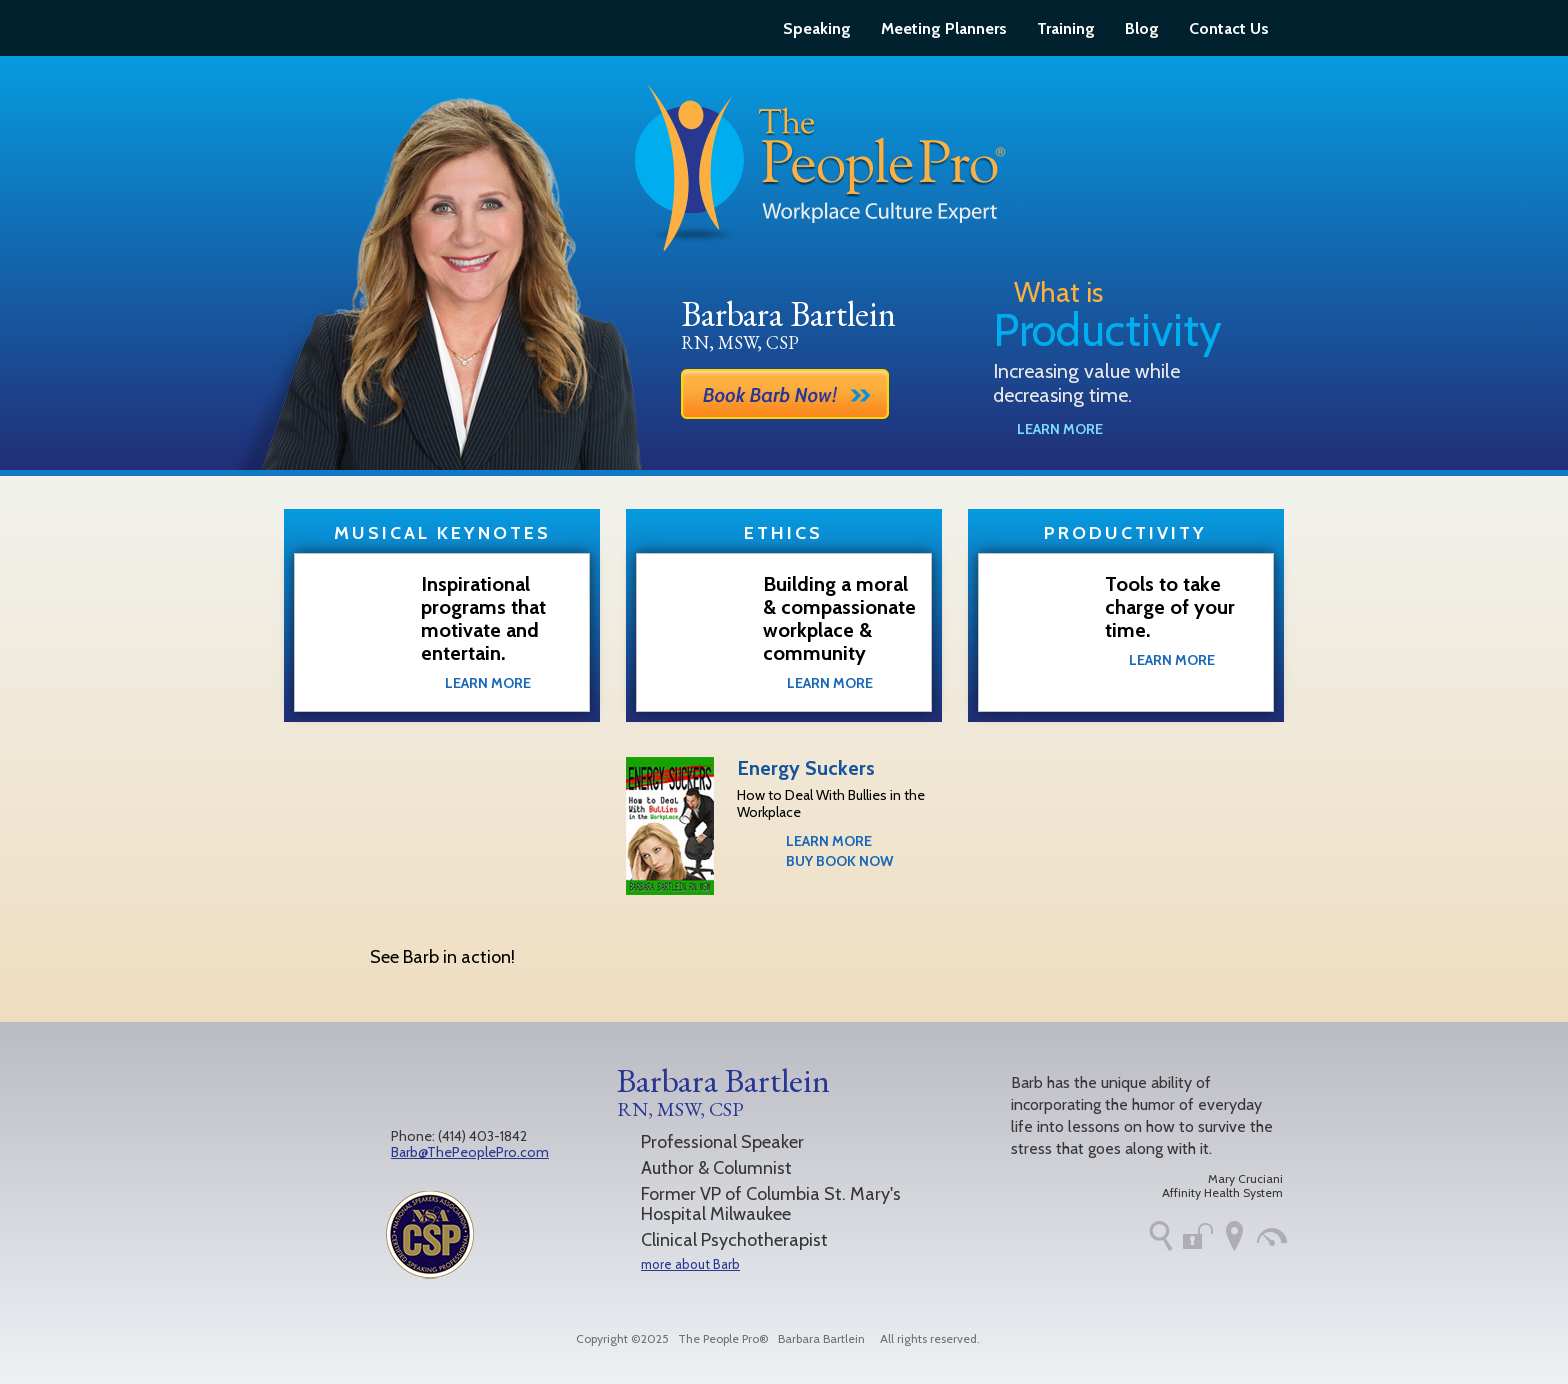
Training (1066, 28)
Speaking (817, 28)
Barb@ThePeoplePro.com (470, 1152)
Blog (1142, 28)
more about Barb (690, 1264)
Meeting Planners (944, 28)
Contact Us (1229, 28)
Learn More (1060, 429)
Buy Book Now (839, 861)
